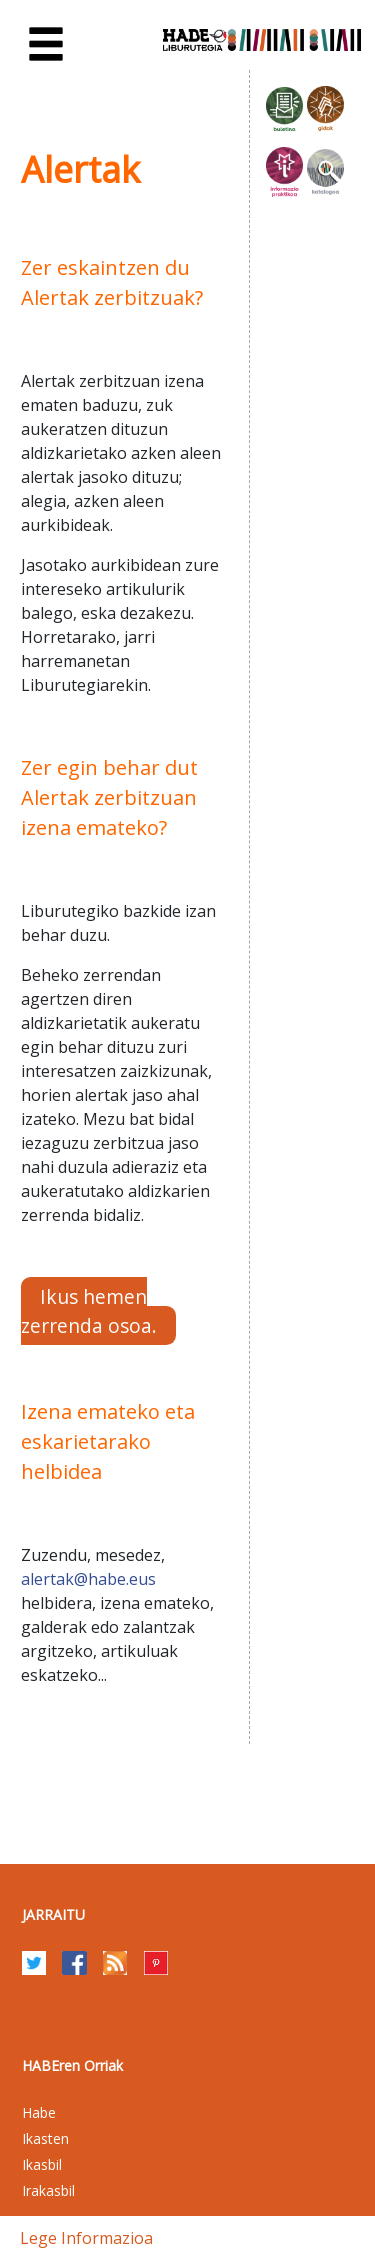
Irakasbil (48, 2190)
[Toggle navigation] (46, 45)
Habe (39, 2112)
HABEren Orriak (72, 2065)
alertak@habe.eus (88, 1579)
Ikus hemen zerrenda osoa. (89, 1311)
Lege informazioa (86, 2238)
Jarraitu (53, 1914)
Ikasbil (42, 2164)
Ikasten (45, 2138)
